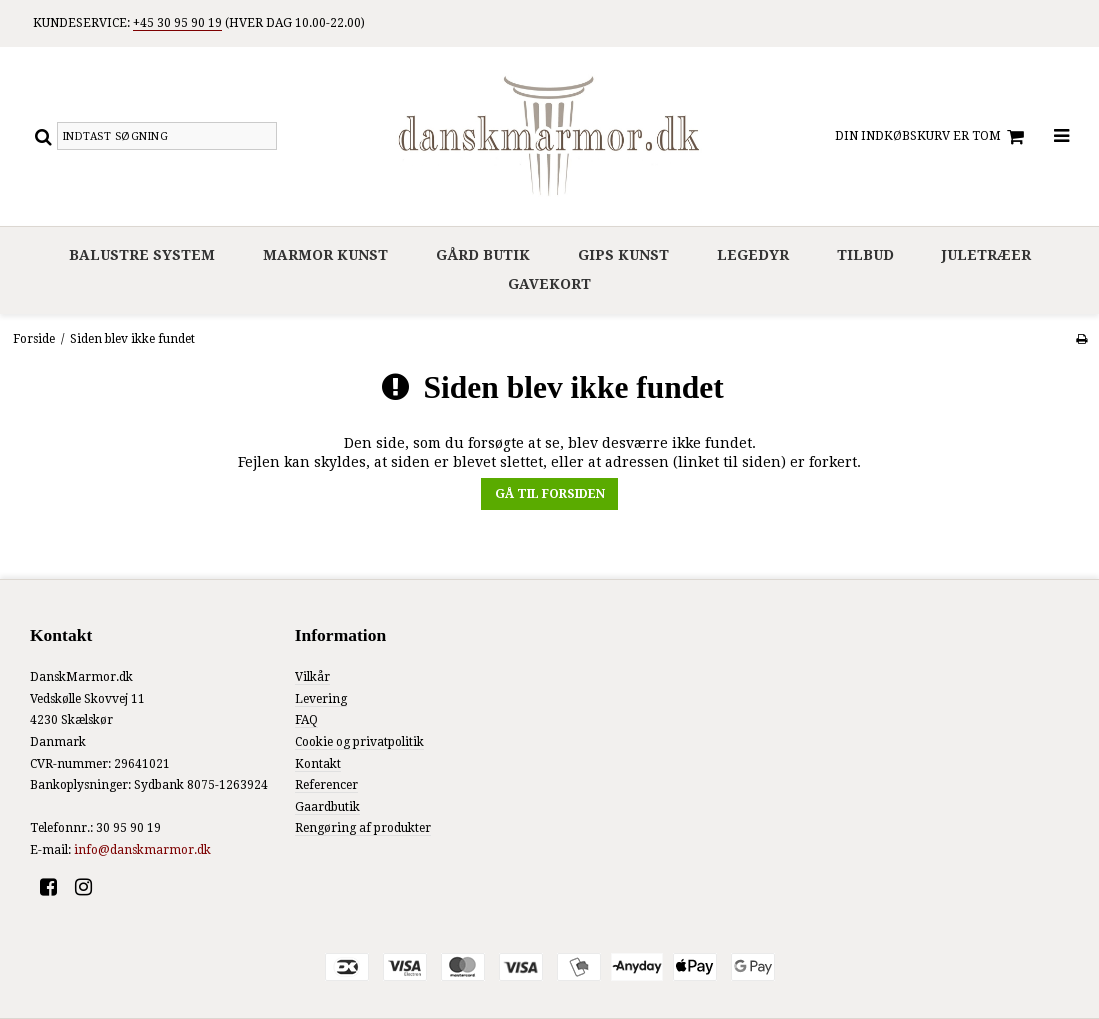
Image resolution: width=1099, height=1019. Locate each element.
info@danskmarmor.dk (142, 850)
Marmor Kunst (325, 255)
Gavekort (549, 284)
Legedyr (753, 255)
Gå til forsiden (550, 494)
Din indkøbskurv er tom (932, 137)
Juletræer (986, 255)
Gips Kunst (623, 255)
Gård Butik (483, 255)
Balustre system (142, 255)
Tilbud (865, 255)
